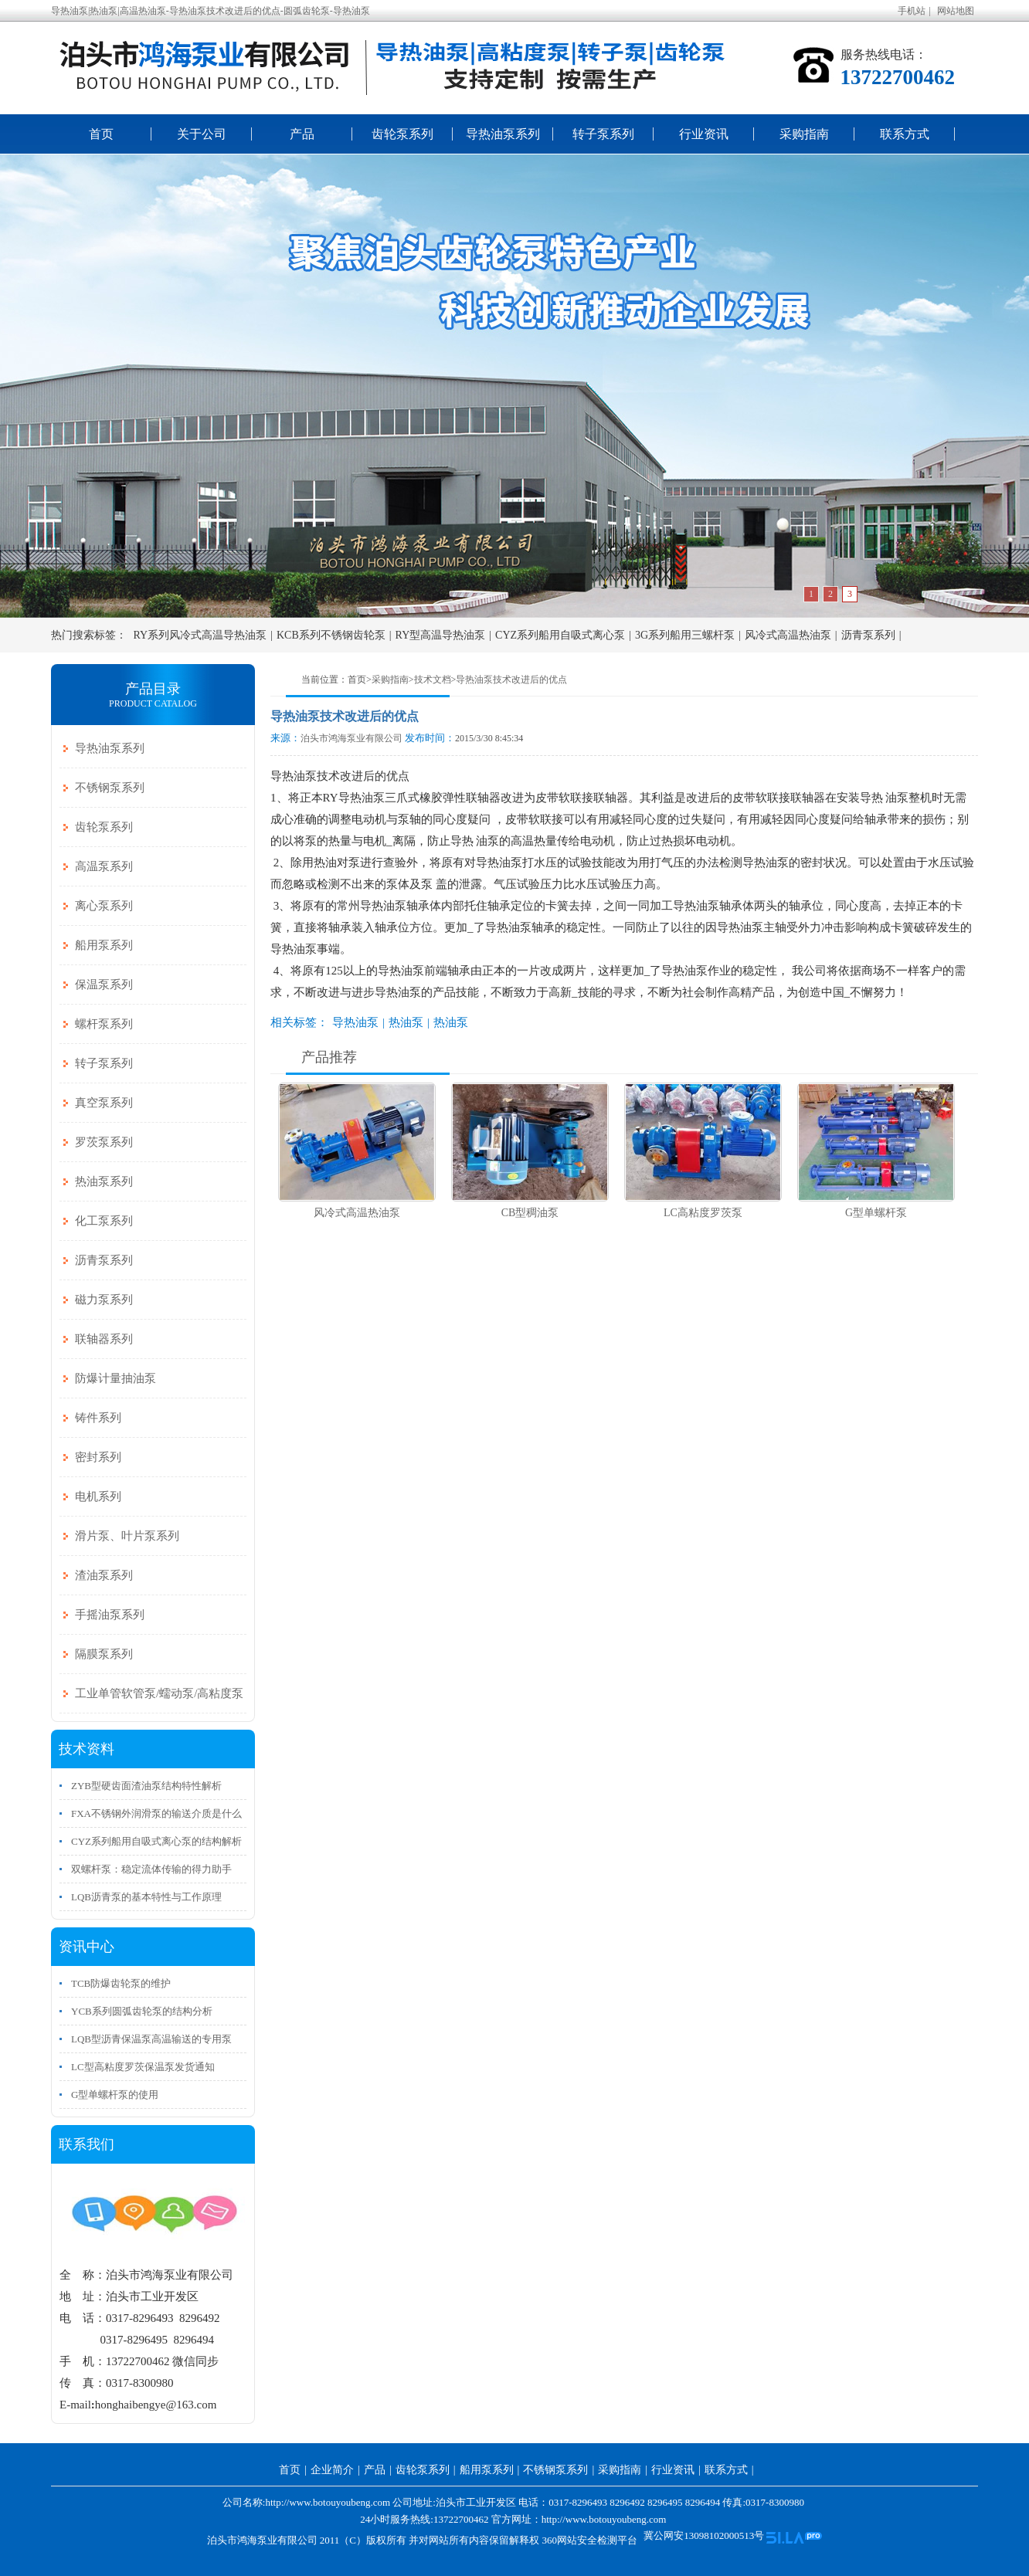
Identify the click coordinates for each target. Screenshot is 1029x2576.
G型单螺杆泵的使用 (114, 2094)
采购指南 (804, 134)
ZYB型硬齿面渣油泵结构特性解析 (146, 1785)
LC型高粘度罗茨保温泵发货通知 (143, 2067)
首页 (101, 134)
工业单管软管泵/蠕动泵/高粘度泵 (159, 1693)
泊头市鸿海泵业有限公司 (351, 738)
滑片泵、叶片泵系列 (127, 1536)
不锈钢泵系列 (109, 787)
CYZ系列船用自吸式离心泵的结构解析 (156, 1841)
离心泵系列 (104, 906)
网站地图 (955, 10)
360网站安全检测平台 (589, 2540)
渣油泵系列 (104, 1575)
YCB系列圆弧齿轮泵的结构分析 (141, 2011)
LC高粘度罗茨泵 (703, 1213)
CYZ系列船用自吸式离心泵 (560, 635)
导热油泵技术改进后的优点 (511, 679)
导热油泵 (355, 1022)
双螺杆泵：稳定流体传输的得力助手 (151, 1869)
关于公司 (201, 134)
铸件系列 (98, 1418)
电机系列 (98, 1496)
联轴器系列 (104, 1339)
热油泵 (406, 1022)
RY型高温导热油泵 (441, 635)
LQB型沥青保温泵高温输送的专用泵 (151, 2039)
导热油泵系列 (503, 134)
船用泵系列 (104, 945)
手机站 (911, 10)
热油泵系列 (104, 1181)
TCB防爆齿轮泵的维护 (121, 1983)
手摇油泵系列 (109, 1614)
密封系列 (98, 1457)
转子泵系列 (603, 134)
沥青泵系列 (868, 635)
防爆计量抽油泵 (115, 1378)
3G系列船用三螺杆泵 (685, 635)
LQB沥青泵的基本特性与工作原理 (146, 1897)
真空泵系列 (104, 1102)
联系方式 (904, 134)
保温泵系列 (104, 984)
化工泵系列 (104, 1221)
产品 (302, 134)
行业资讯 (703, 134)
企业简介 (332, 2470)
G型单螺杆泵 (876, 1213)
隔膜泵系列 (104, 1654)
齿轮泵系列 (402, 134)
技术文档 (432, 679)
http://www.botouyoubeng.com (604, 2519)
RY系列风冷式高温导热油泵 (200, 635)
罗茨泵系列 (104, 1142)
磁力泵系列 (104, 1299)
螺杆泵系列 (104, 1024)
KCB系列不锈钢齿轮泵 (331, 635)
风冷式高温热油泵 (788, 635)
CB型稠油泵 (530, 1213)
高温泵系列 (104, 866)
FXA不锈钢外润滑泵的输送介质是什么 (156, 1813)
